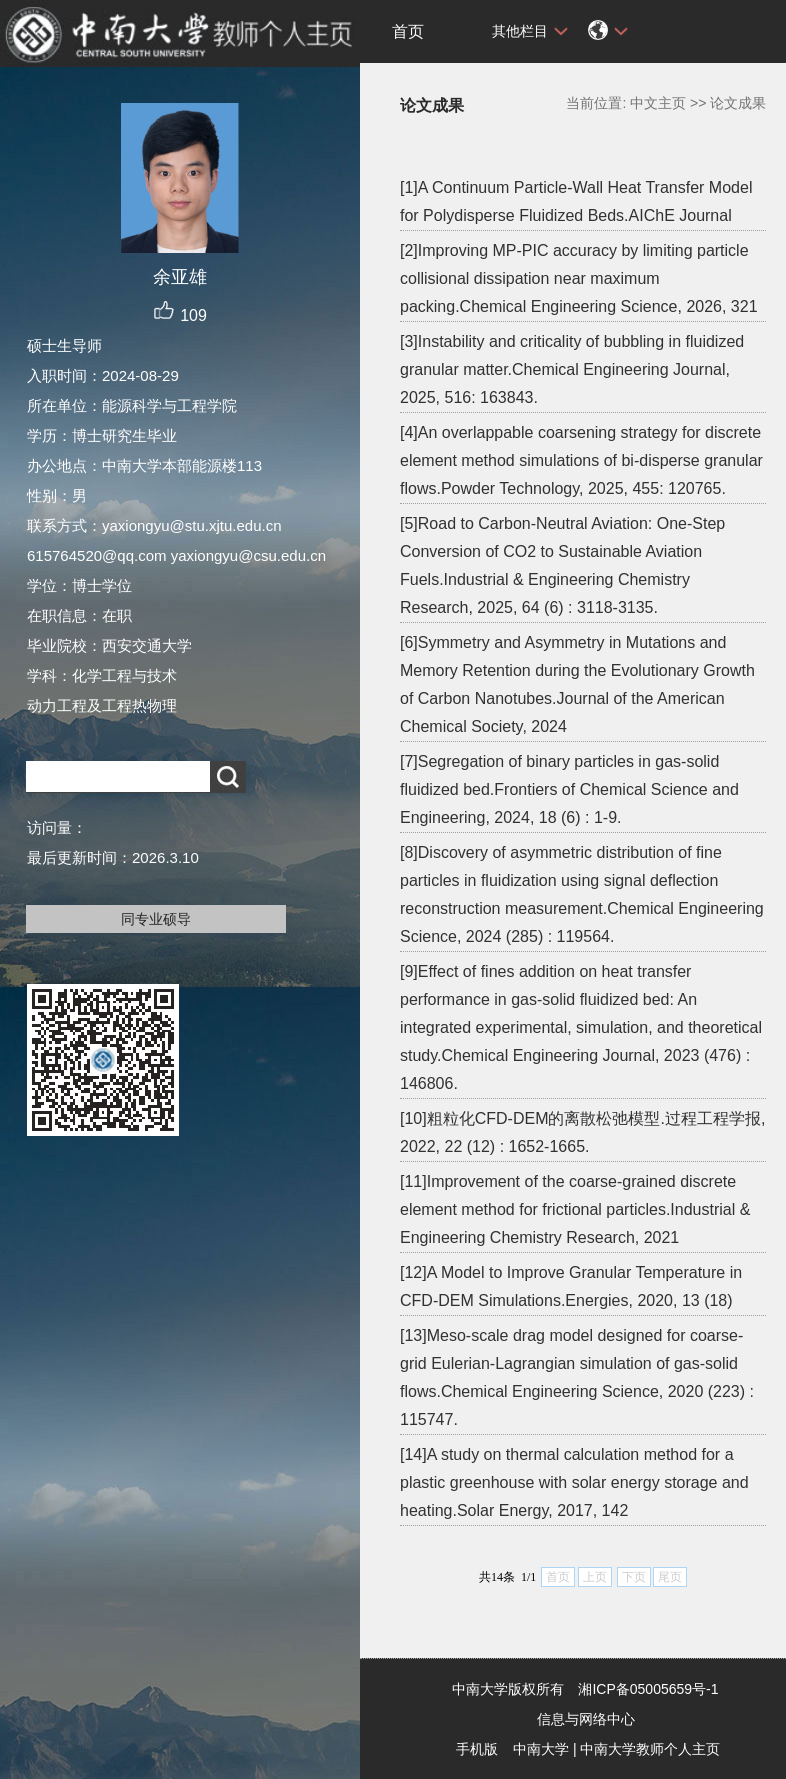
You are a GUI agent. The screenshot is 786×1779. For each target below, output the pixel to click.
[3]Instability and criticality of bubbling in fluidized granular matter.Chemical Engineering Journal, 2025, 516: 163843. (572, 369)
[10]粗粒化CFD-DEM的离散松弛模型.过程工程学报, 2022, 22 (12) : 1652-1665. (582, 1132)
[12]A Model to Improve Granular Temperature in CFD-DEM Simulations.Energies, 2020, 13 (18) (571, 1286)
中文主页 (658, 103)
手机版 (477, 1749)
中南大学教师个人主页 (650, 1749)
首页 (408, 31)
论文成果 (738, 103)
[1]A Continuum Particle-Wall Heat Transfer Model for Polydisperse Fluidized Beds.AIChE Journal (576, 201)
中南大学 (541, 1749)
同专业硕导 (156, 919)
